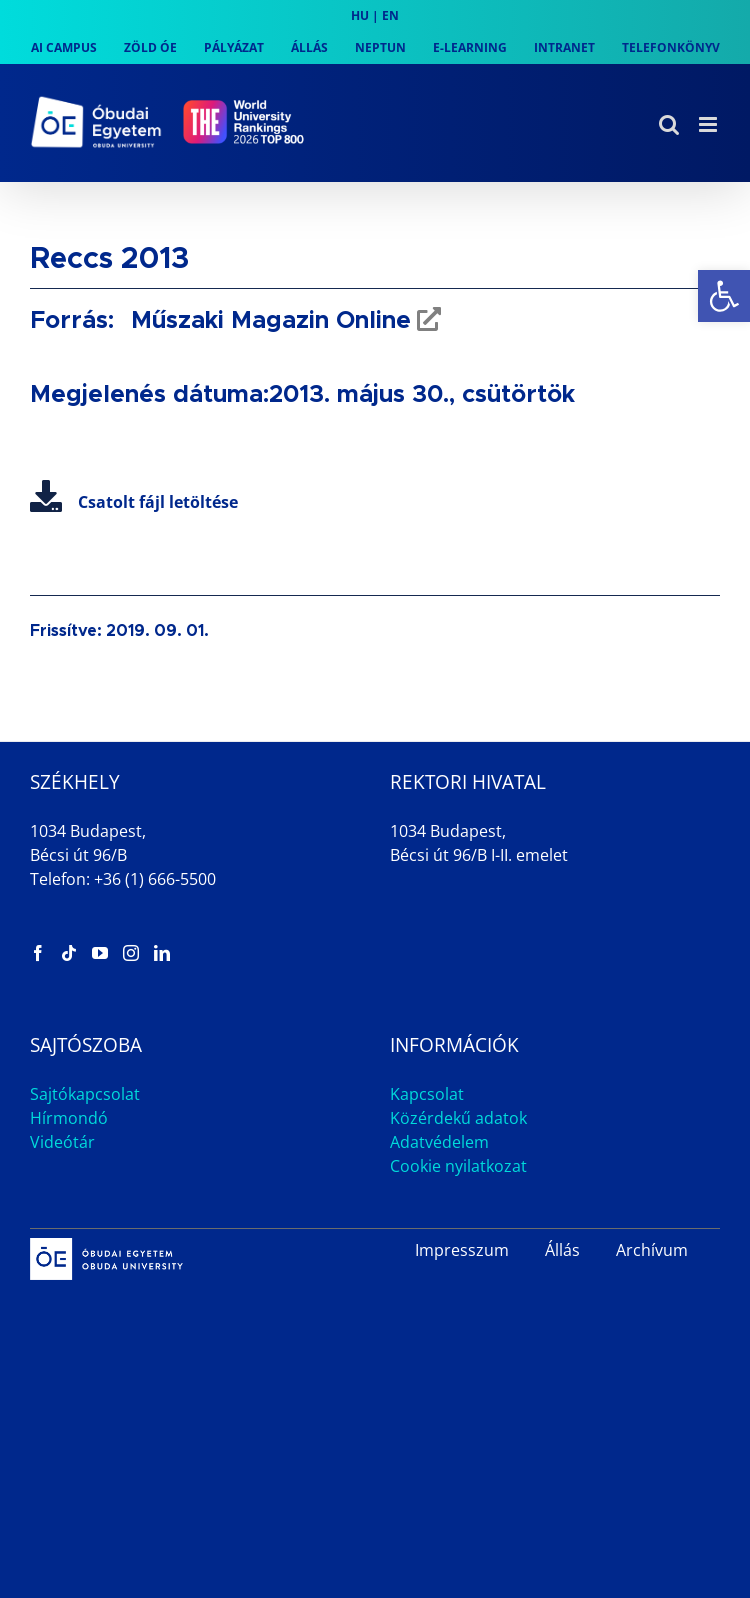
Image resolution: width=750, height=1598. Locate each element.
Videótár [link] (62, 1142)
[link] (724, 296)
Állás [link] (562, 1250)
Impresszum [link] (462, 1250)
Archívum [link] (652, 1250)
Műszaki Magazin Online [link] (267, 321)
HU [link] (360, 15)
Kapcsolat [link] (427, 1094)
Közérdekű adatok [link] (458, 1118)
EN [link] (390, 15)
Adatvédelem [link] (439, 1142)
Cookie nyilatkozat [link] (458, 1166)
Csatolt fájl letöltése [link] (134, 502)
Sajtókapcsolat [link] (85, 1094)
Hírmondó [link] (69, 1118)
